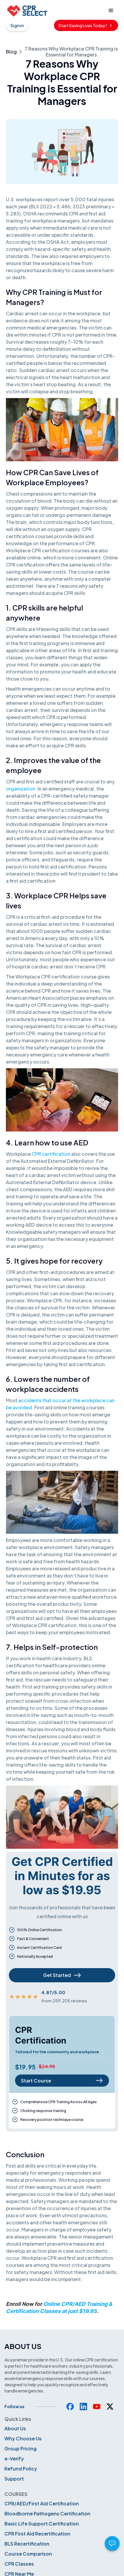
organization (20, 788)
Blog (11, 52)
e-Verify (14, 2458)
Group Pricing (20, 2448)
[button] (111, 11)
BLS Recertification (26, 2544)
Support (14, 2479)
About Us (15, 2428)
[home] (26, 10)
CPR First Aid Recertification (37, 2533)
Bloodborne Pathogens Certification (47, 2513)
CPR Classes (19, 2564)
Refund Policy (20, 2468)
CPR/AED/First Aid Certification (41, 2503)
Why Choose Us (23, 2438)
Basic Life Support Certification (41, 2523)
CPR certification (51, 1154)
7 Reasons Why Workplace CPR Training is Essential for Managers (71, 52)
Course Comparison (28, 2554)
